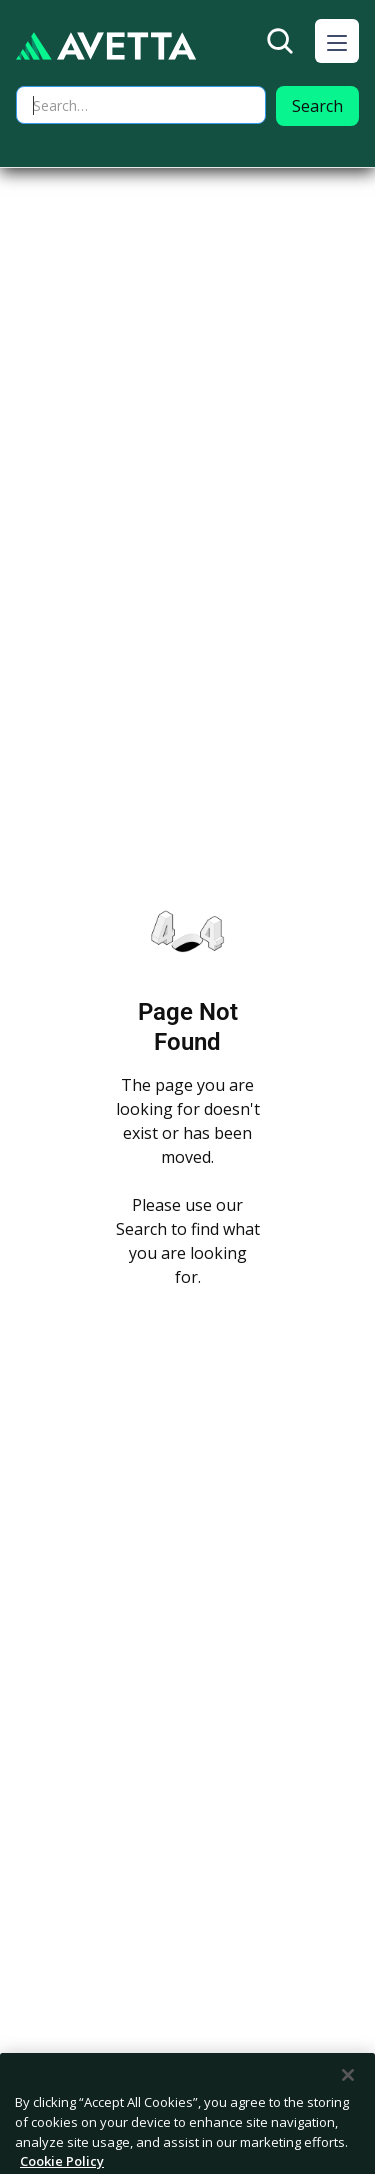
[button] (337, 41)
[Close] (348, 2098)
